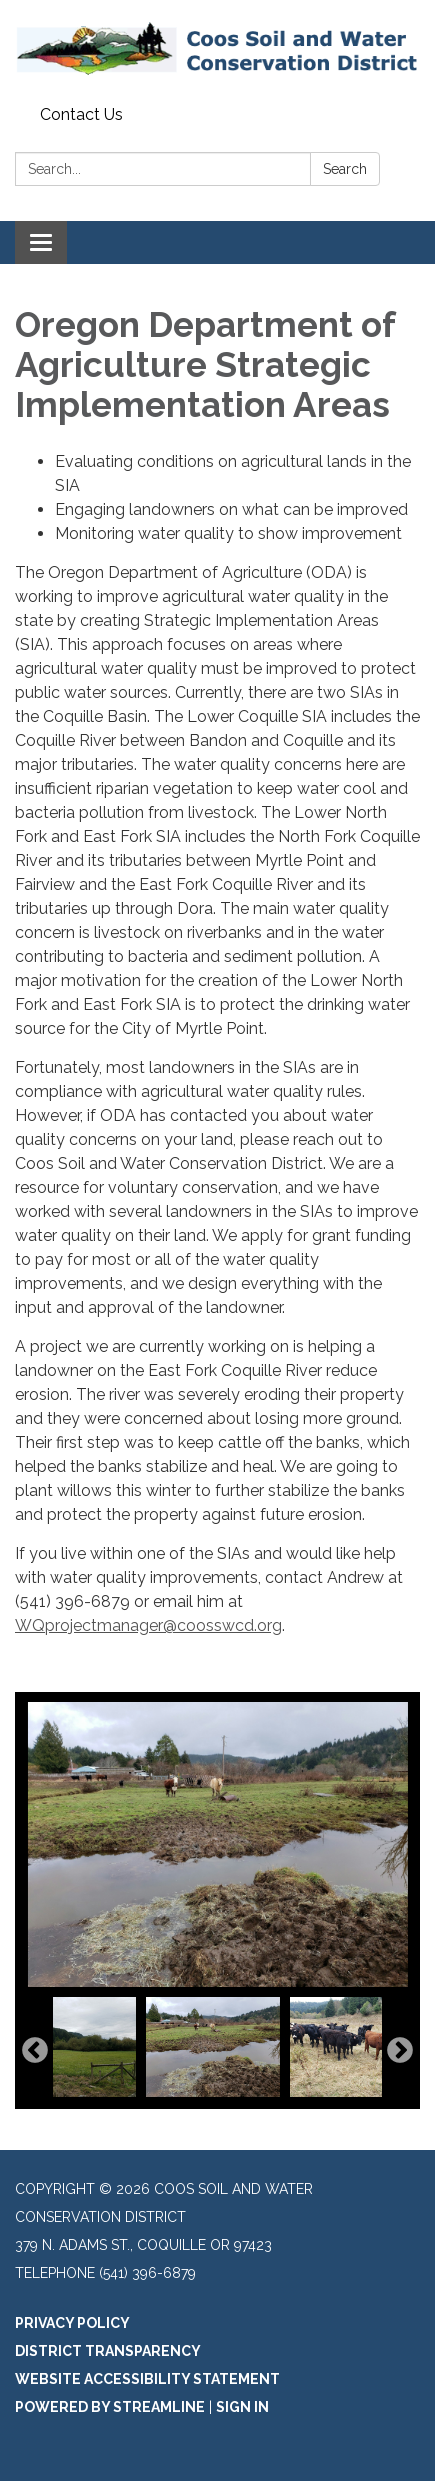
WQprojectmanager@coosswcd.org (148, 1625)
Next (400, 2051)
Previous (35, 2051)
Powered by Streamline (110, 2407)
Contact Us (81, 114)
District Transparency (108, 2351)
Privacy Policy (72, 2323)
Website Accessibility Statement (147, 2379)
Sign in (242, 2407)
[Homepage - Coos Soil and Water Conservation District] (217, 49)
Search (345, 169)
